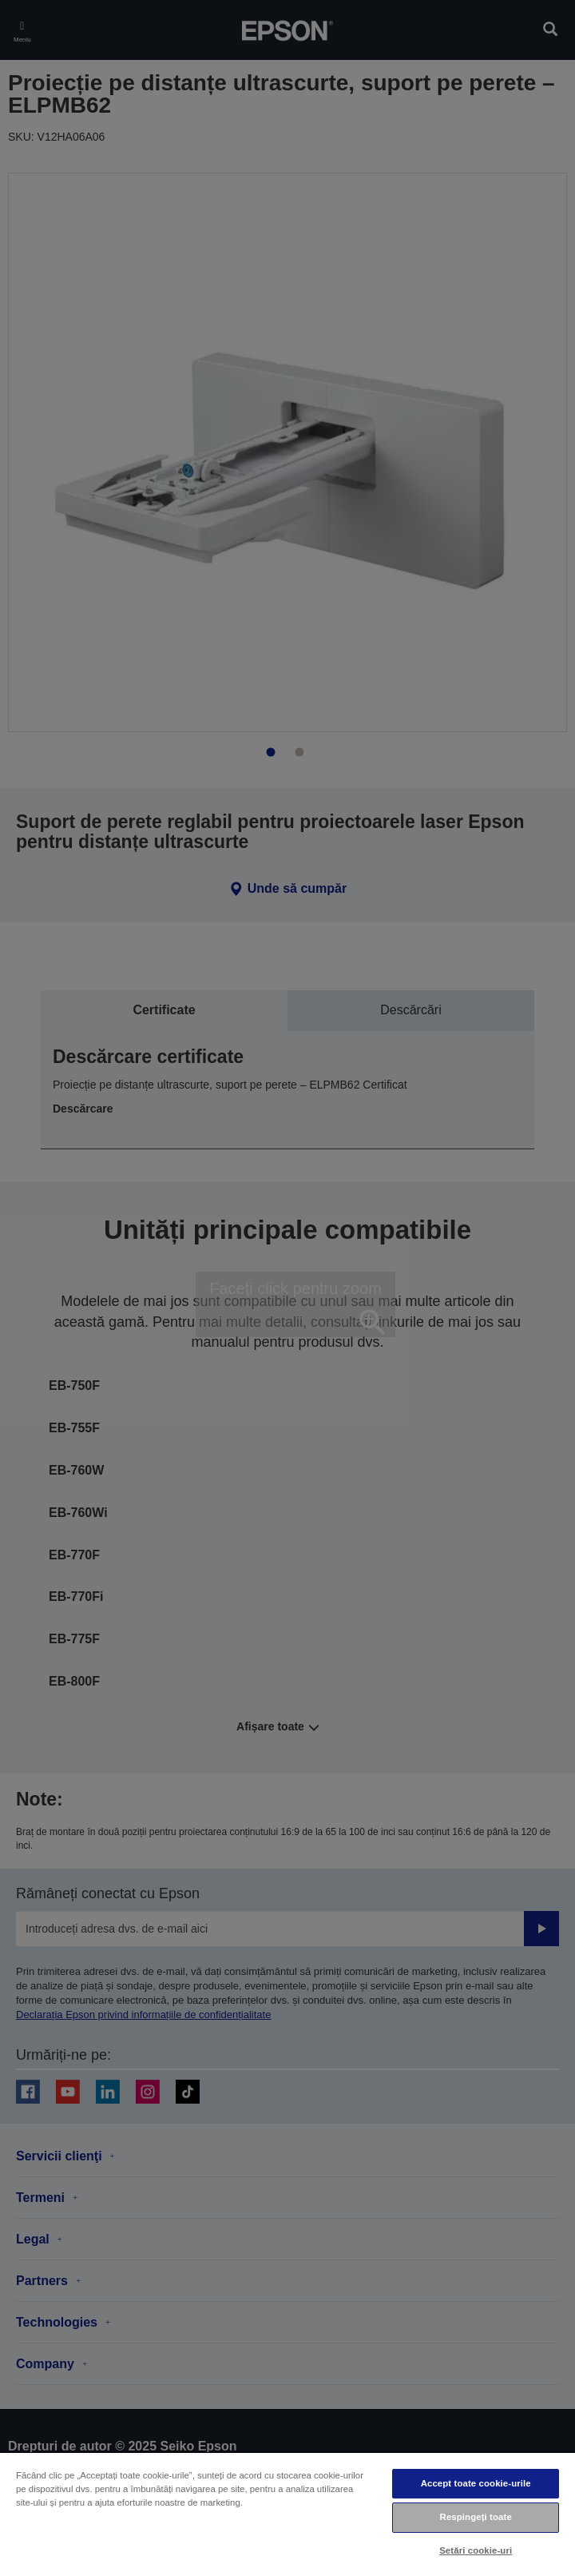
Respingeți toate (476, 2517)
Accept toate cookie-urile (476, 2483)
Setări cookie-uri (475, 2550)
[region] (287, 2513)
